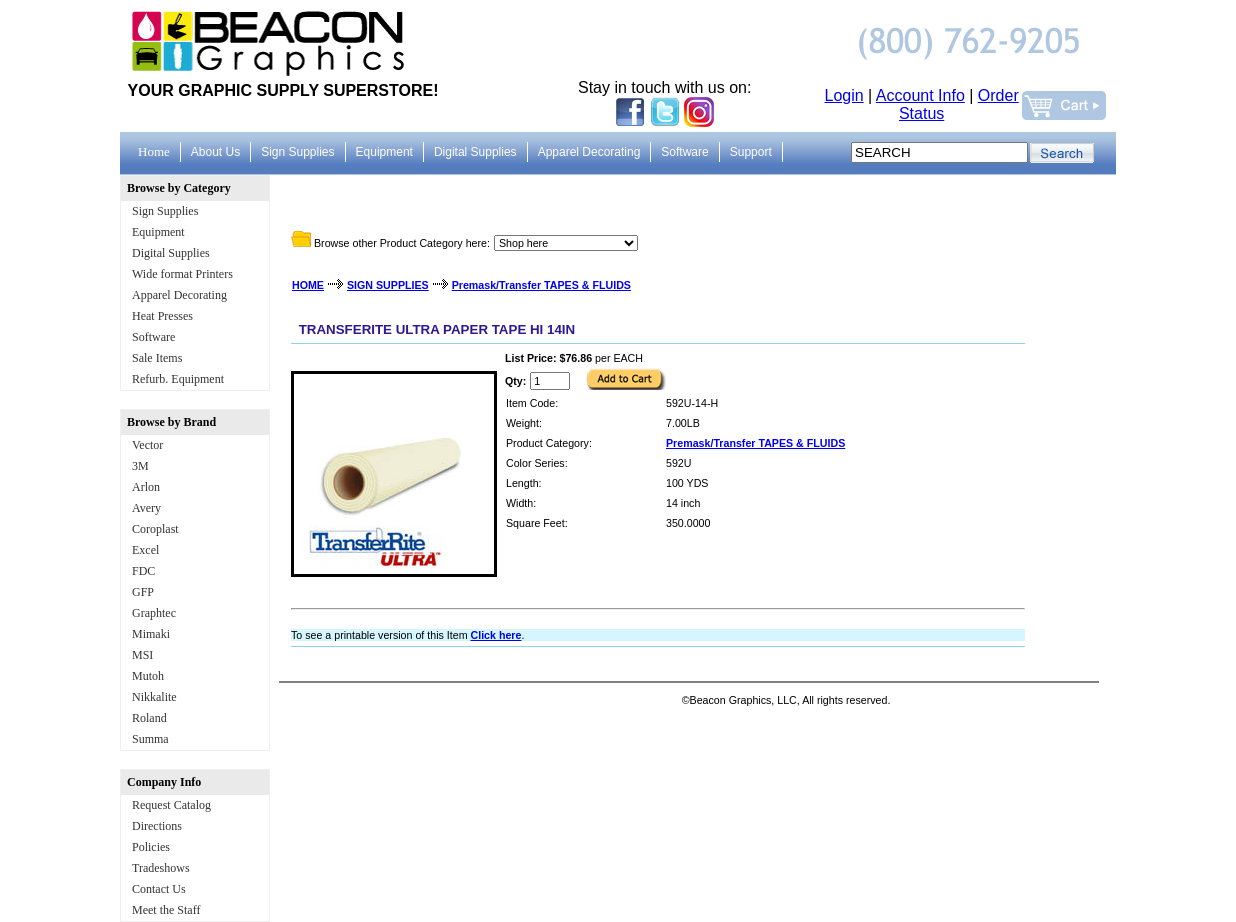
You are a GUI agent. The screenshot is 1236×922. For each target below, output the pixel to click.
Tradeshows (161, 868)
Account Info (920, 95)
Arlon (146, 487)
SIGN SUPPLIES (388, 285)
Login (844, 95)
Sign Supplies (165, 211)
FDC (143, 571)
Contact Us (159, 889)
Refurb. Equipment (178, 379)
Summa (150, 739)
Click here (495, 635)
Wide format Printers (182, 274)
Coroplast (155, 529)
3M (140, 466)
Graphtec (154, 613)
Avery (146, 508)
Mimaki (151, 634)
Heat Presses (162, 316)
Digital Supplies (171, 253)
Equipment (158, 232)
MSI (142, 655)
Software (153, 337)
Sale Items (157, 358)
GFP (143, 592)
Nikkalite (154, 697)
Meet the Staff (166, 910)
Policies (151, 847)
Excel (145, 550)
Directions (157, 826)
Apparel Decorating (179, 295)
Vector (147, 445)
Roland (149, 718)
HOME (308, 285)
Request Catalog (171, 805)
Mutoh (148, 676)
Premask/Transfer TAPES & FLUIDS (541, 285)
